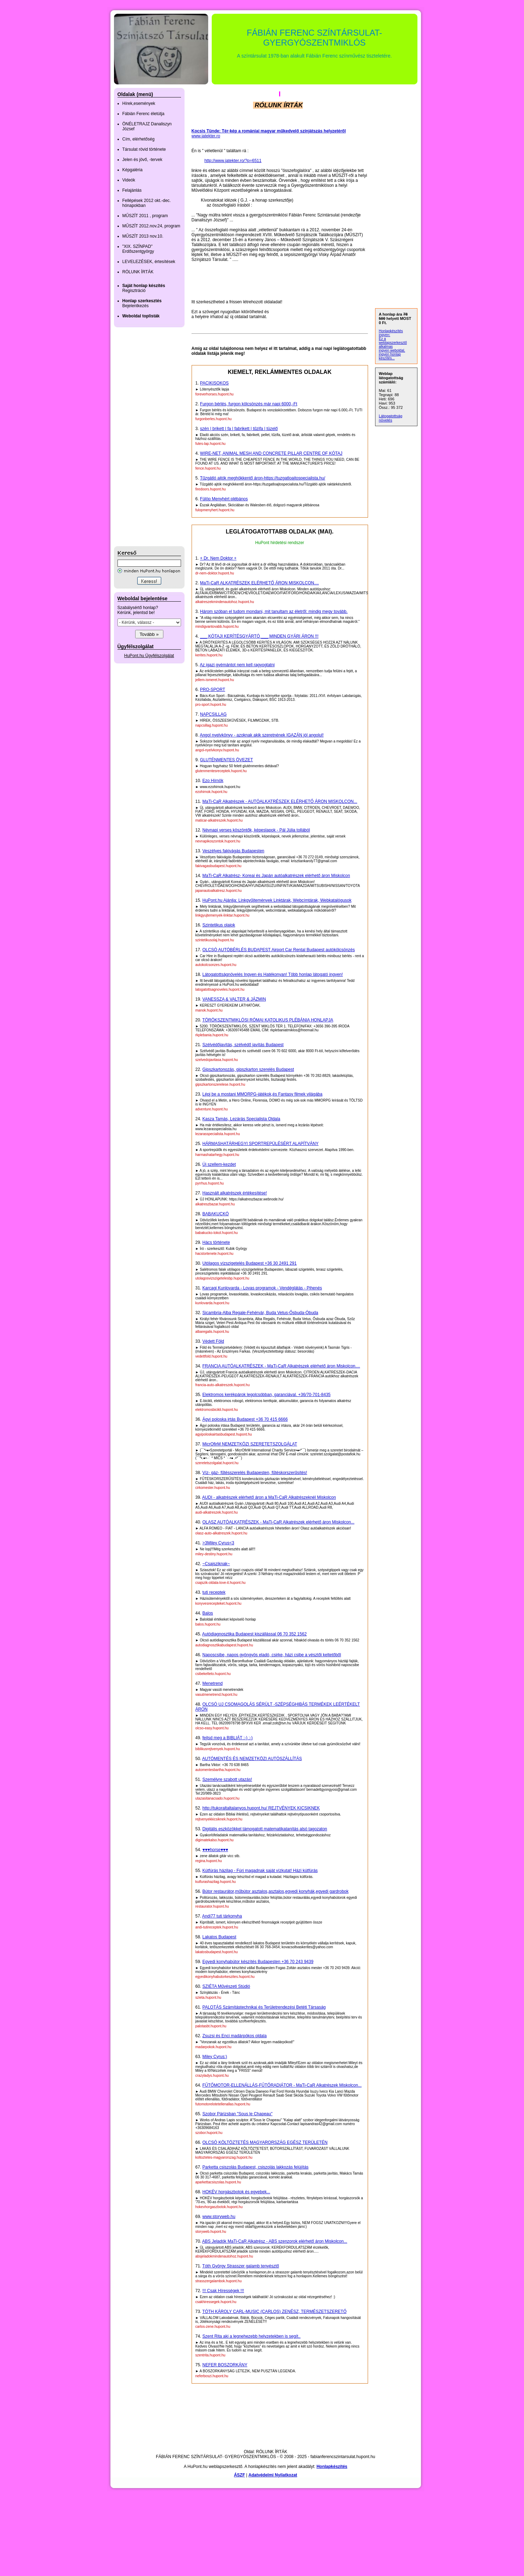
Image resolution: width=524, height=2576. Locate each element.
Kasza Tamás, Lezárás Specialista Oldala (242, 1118)
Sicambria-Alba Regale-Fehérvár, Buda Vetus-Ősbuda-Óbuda (260, 1312)
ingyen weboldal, (392, 350)
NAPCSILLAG (213, 714)
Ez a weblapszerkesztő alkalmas (393, 342)
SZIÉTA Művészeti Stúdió (226, 1986)
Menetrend (213, 1683)
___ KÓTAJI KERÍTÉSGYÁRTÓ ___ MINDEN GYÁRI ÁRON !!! (259, 636)
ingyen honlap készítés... (390, 356)
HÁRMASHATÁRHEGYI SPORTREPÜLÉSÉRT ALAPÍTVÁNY (261, 1143)
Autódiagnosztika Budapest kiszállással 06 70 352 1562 (254, 1634)
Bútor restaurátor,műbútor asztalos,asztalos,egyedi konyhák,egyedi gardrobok (276, 1891)
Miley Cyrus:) (215, 2056)
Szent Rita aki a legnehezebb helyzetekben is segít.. (252, 2336)
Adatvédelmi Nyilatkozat (272, 2475)
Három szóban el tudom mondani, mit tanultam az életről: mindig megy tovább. (274, 611)
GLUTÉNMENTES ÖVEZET (226, 759)
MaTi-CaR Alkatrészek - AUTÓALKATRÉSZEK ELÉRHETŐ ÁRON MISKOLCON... (280, 801)
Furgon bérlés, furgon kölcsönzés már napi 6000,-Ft (248, 403)
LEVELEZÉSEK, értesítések (148, 261)
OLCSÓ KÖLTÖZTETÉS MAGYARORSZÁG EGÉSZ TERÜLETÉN (265, 2142)
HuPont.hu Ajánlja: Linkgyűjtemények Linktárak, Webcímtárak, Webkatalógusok (277, 900)
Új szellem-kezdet (219, 1164)
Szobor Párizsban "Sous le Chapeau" (238, 2113)
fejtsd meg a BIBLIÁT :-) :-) (228, 1737)
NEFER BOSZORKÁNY (225, 2364)
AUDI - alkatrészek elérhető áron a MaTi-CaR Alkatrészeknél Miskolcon (269, 1497)
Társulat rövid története (144, 149)
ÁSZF (239, 2475)
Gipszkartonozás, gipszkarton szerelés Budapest (248, 1069)
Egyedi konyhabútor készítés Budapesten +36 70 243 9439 (258, 1961)
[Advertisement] (142, 437)
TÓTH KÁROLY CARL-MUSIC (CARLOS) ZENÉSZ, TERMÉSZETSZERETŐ (274, 2311)
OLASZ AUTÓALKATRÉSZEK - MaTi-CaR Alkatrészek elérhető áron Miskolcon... (279, 1522)
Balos (208, 1613)
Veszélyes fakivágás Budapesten (233, 850)
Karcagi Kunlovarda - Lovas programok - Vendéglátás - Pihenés (262, 1288)
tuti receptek (214, 1592)
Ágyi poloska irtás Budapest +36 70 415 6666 (245, 1419)
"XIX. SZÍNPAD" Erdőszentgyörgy (138, 249)
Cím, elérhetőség (138, 139)
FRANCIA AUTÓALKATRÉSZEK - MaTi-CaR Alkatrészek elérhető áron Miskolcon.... (281, 1366)
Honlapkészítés (332, 2466)
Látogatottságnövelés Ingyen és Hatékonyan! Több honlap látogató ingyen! (273, 974)
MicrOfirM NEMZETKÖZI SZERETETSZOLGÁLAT (250, 1444)
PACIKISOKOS (214, 383)
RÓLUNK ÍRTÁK (137, 271)
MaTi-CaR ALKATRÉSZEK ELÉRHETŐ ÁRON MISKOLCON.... (259, 582)
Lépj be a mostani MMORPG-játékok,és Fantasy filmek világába (263, 1094)
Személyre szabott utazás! (227, 1779)
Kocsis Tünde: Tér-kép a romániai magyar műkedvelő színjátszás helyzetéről (269, 131)
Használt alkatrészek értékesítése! (235, 1193)
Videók (128, 180)
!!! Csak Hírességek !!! (223, 2290)
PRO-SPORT (212, 689)
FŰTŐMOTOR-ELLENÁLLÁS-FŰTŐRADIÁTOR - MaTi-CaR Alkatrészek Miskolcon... (282, 2085)
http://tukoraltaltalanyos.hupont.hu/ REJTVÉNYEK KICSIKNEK (261, 1808)
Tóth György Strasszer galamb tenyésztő (240, 2266)
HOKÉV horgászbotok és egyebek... (236, 2191)
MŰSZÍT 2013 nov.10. (142, 236)
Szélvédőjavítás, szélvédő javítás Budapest (243, 1044)
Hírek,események (138, 103)
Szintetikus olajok (219, 925)
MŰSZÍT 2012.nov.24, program (151, 225)
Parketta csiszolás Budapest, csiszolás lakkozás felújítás (256, 2167)
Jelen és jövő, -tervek (142, 159)
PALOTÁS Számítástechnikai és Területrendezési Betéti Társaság (264, 2007)
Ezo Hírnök (213, 780)
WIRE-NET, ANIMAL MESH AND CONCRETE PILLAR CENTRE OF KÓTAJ (271, 453)
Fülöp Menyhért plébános (224, 498)
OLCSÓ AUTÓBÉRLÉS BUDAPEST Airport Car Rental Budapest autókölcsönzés (279, 949)
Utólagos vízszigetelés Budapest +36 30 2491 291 (250, 1263)
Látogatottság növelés (391, 418)
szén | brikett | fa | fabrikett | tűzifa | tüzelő (239, 428)
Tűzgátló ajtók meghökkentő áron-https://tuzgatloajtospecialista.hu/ (262, 478)
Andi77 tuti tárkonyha (222, 1916)
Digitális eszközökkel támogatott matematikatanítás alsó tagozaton (265, 1828)
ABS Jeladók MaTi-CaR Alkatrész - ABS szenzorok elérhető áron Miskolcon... (274, 2241)
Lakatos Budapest (219, 1936)
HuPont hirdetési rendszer (279, 542)
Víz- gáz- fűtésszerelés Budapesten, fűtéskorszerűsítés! (255, 1472)
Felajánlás (132, 190)
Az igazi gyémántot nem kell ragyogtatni (237, 664)
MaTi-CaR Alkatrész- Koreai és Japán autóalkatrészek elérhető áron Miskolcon (276, 875)
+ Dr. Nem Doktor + (218, 558)
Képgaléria (132, 169)
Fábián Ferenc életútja (143, 113)
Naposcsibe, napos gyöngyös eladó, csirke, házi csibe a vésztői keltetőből (272, 1654)
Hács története (216, 1242)
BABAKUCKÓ (216, 1213)
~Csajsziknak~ (216, 1563)
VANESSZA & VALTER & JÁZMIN (234, 999)
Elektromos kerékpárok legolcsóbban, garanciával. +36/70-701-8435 (267, 1394)
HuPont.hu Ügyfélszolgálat (149, 655)
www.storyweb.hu (219, 2216)
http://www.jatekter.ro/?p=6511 (232, 160)
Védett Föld (213, 1341)
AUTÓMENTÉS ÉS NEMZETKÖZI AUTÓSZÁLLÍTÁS (252, 1758)
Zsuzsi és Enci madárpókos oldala (235, 2035)
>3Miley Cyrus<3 (218, 1542)
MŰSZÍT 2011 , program (145, 215)
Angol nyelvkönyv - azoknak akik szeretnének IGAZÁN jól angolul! (262, 735)
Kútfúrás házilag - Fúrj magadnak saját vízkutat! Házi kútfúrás (260, 1870)
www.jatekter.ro (206, 135)
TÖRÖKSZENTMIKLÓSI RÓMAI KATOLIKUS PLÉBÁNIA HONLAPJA (267, 1020)
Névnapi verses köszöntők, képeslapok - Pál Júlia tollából (256, 830)
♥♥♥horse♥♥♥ (215, 1849)
